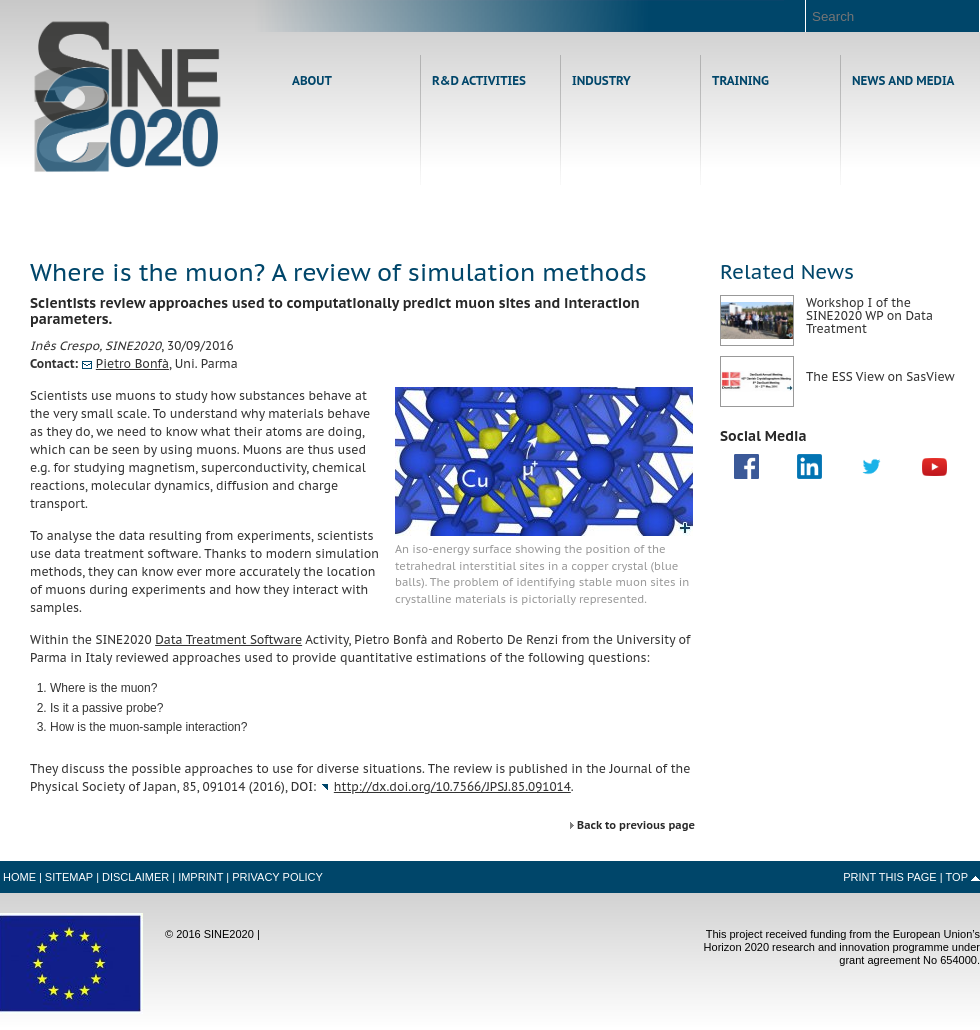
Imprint (200, 877)
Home (127, 96)
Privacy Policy (277, 877)
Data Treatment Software (228, 639)
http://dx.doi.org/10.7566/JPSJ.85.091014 (452, 786)
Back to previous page (636, 825)
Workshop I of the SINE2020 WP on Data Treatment (869, 315)
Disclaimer (135, 877)
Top (957, 877)
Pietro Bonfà (132, 363)
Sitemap (69, 877)
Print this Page (890, 877)
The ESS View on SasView (880, 376)
